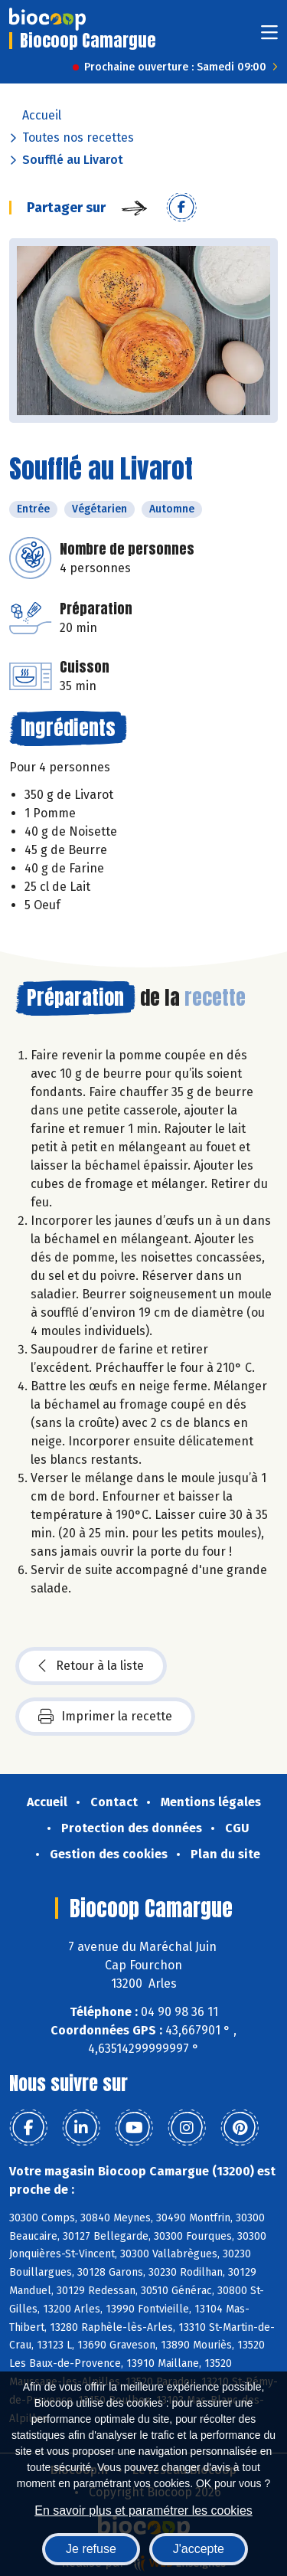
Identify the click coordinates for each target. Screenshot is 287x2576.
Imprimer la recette (105, 1716)
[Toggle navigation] (269, 37)
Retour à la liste (91, 1666)
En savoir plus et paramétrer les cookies (143, 2510)
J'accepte (198, 2548)
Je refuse (91, 2548)
